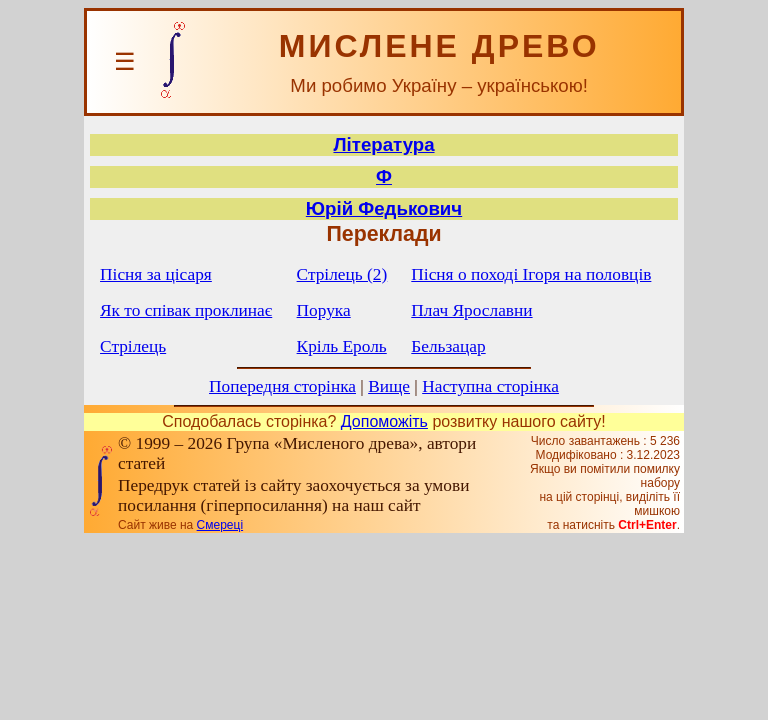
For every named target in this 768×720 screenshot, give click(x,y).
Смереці (220, 525)
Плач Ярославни (471, 310)
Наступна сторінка (490, 386)
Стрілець (133, 346)
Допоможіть (384, 421)
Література (383, 144)
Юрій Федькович (384, 208)
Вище (389, 386)
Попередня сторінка (282, 386)
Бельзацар (448, 346)
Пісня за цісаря (156, 274)
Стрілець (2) (342, 274)
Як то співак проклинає (186, 310)
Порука (324, 310)
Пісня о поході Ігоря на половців (531, 274)
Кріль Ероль (342, 346)
